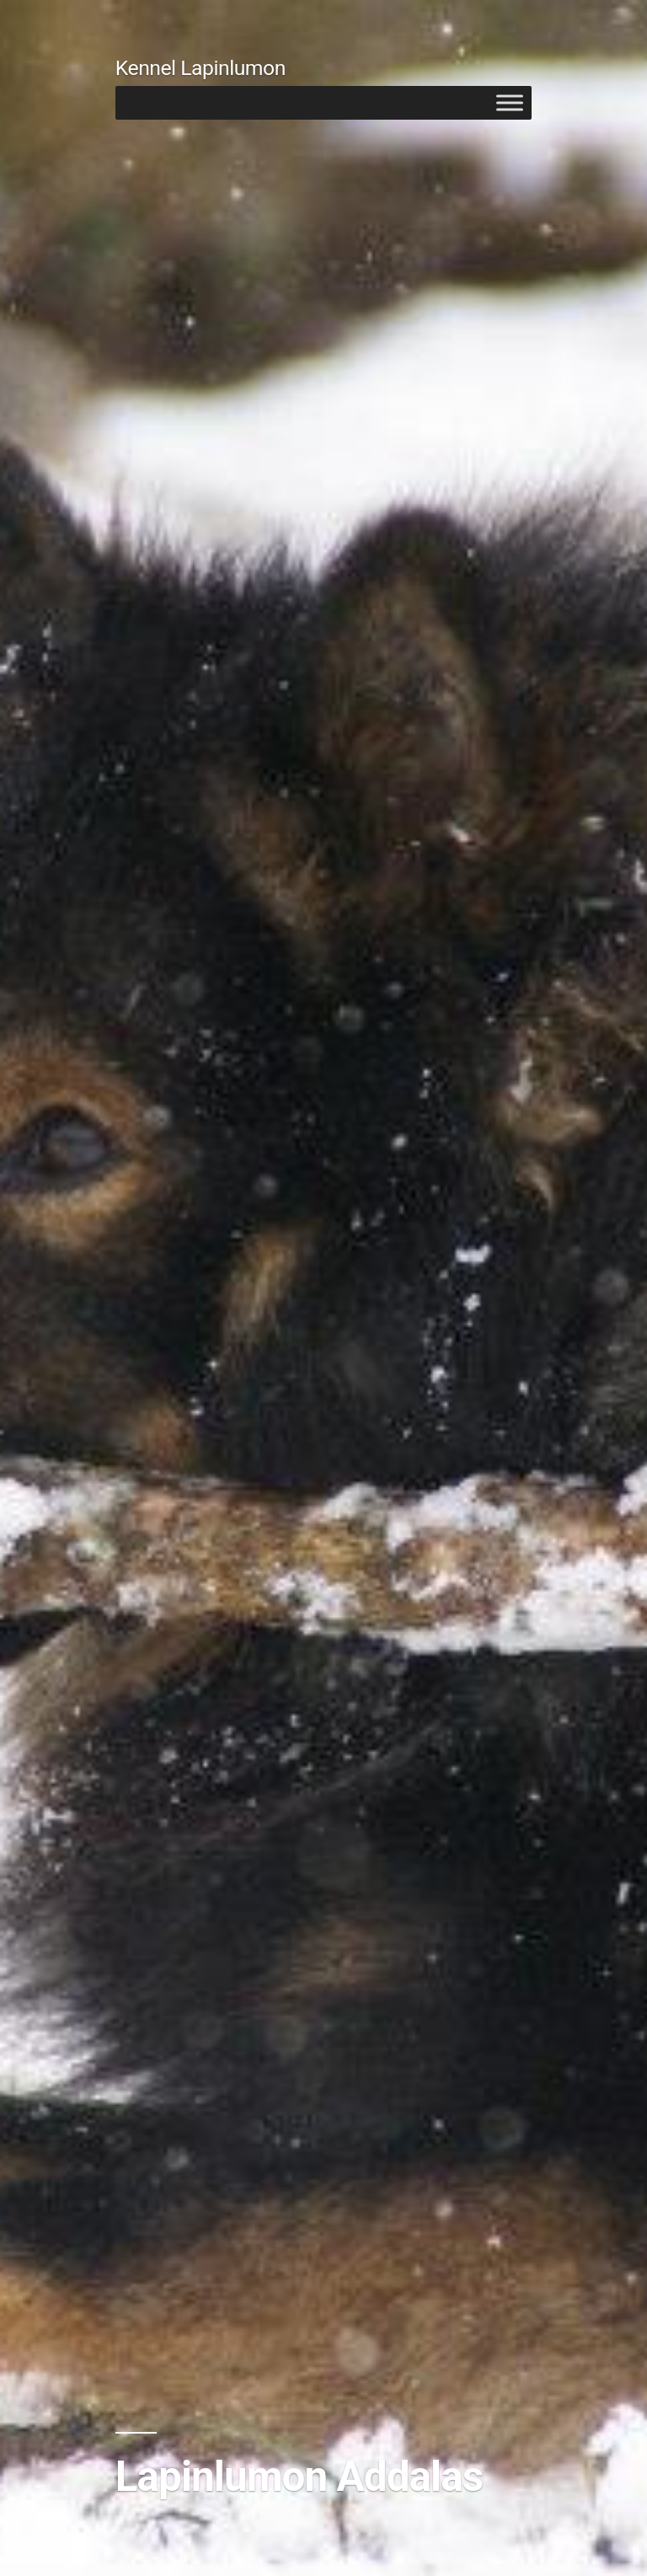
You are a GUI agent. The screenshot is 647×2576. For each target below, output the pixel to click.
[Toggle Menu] (509, 102)
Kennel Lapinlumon (200, 68)
